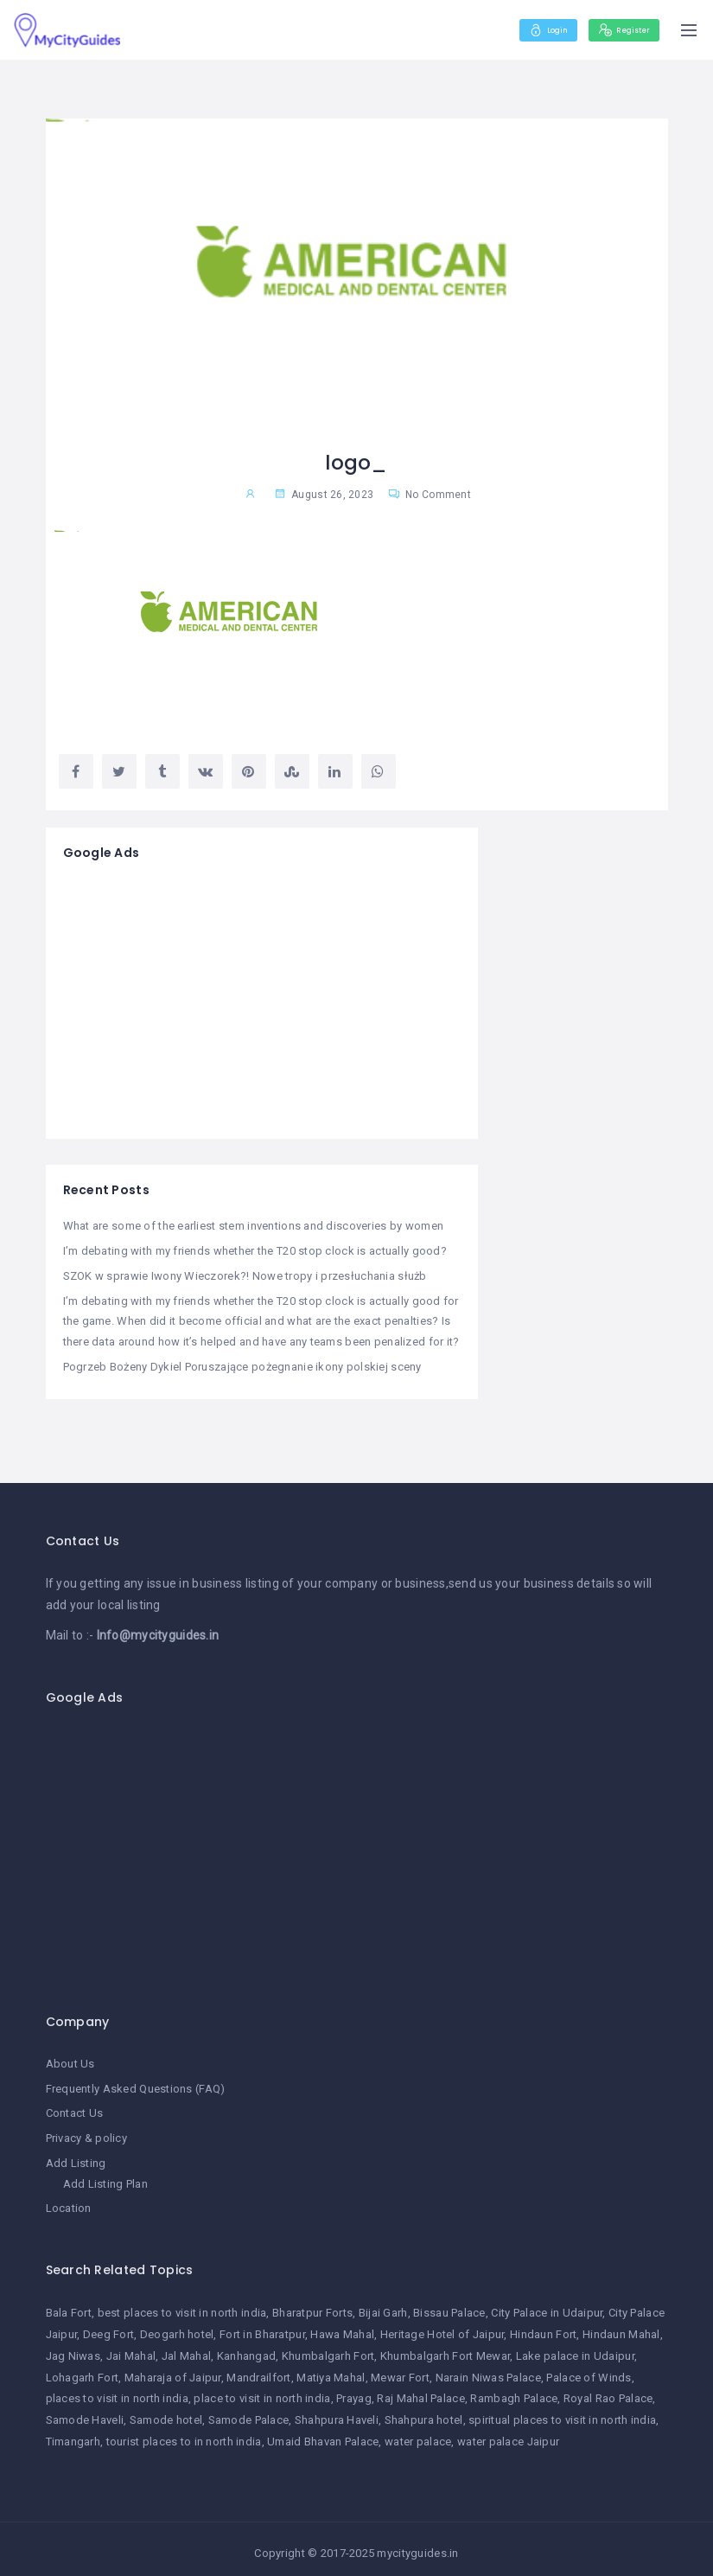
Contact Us (75, 2107)
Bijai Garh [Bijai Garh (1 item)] (383, 2304)
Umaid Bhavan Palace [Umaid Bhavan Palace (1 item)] (323, 2433)
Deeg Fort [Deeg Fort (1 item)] (109, 2326)
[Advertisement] (262, 1000)
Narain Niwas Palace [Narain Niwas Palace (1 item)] (488, 2368)
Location (69, 2201)
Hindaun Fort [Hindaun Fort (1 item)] (543, 2326)
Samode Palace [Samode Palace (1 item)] (249, 2412)
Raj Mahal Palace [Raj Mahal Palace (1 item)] (420, 2390)
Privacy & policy (86, 2132)
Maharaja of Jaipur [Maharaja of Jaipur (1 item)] (172, 2368)
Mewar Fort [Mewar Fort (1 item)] (400, 2368)
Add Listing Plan (105, 2176)
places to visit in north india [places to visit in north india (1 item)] (117, 2390)
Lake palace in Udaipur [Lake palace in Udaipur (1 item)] (575, 2347)
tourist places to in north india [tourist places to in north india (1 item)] (184, 2433)
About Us (70, 2059)
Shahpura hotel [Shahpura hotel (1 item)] (424, 2412)
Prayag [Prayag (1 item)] (354, 2390)
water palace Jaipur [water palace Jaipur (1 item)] (508, 2433)
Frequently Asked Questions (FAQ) (136, 2083)
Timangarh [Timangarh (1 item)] (73, 2433)
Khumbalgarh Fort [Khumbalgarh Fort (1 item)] (328, 2347)
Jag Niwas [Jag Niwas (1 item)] (73, 2347)
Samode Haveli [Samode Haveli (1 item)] (85, 2412)
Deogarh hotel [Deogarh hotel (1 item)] (177, 2326)
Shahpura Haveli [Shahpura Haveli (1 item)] (337, 2412)
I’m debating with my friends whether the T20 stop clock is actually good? (255, 1249)
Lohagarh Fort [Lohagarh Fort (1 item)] (82, 2368)
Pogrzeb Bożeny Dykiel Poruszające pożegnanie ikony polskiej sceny (242, 1363)
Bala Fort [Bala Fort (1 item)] (69, 2304)
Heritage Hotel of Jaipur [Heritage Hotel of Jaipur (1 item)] (442, 2326)
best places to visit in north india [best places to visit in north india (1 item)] (182, 2304)
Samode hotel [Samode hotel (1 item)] (166, 2412)
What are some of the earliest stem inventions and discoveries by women (253, 1225)
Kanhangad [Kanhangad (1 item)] (247, 2347)
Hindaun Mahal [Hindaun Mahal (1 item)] (621, 2326)
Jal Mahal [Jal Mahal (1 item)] (187, 2347)
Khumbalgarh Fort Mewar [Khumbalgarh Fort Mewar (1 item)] (445, 2347)
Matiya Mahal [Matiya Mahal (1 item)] (330, 2368)
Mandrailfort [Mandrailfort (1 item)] (258, 2368)
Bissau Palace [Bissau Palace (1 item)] (449, 2304)
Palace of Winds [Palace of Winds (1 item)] (588, 2368)
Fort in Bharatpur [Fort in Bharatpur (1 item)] (262, 2326)
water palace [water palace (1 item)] (418, 2433)
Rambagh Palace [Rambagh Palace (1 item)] (513, 2390)
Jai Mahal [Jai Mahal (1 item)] (131, 2347)
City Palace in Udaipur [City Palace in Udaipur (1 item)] (546, 2304)
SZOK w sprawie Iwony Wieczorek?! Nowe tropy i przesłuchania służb (245, 1274)
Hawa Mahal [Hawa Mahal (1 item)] (342, 2326)
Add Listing (76, 2157)
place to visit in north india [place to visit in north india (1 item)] (262, 2390)
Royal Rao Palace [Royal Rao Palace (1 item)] (608, 2390)
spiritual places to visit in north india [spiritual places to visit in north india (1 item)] (562, 2412)
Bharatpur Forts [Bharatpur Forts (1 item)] (312, 2304)
